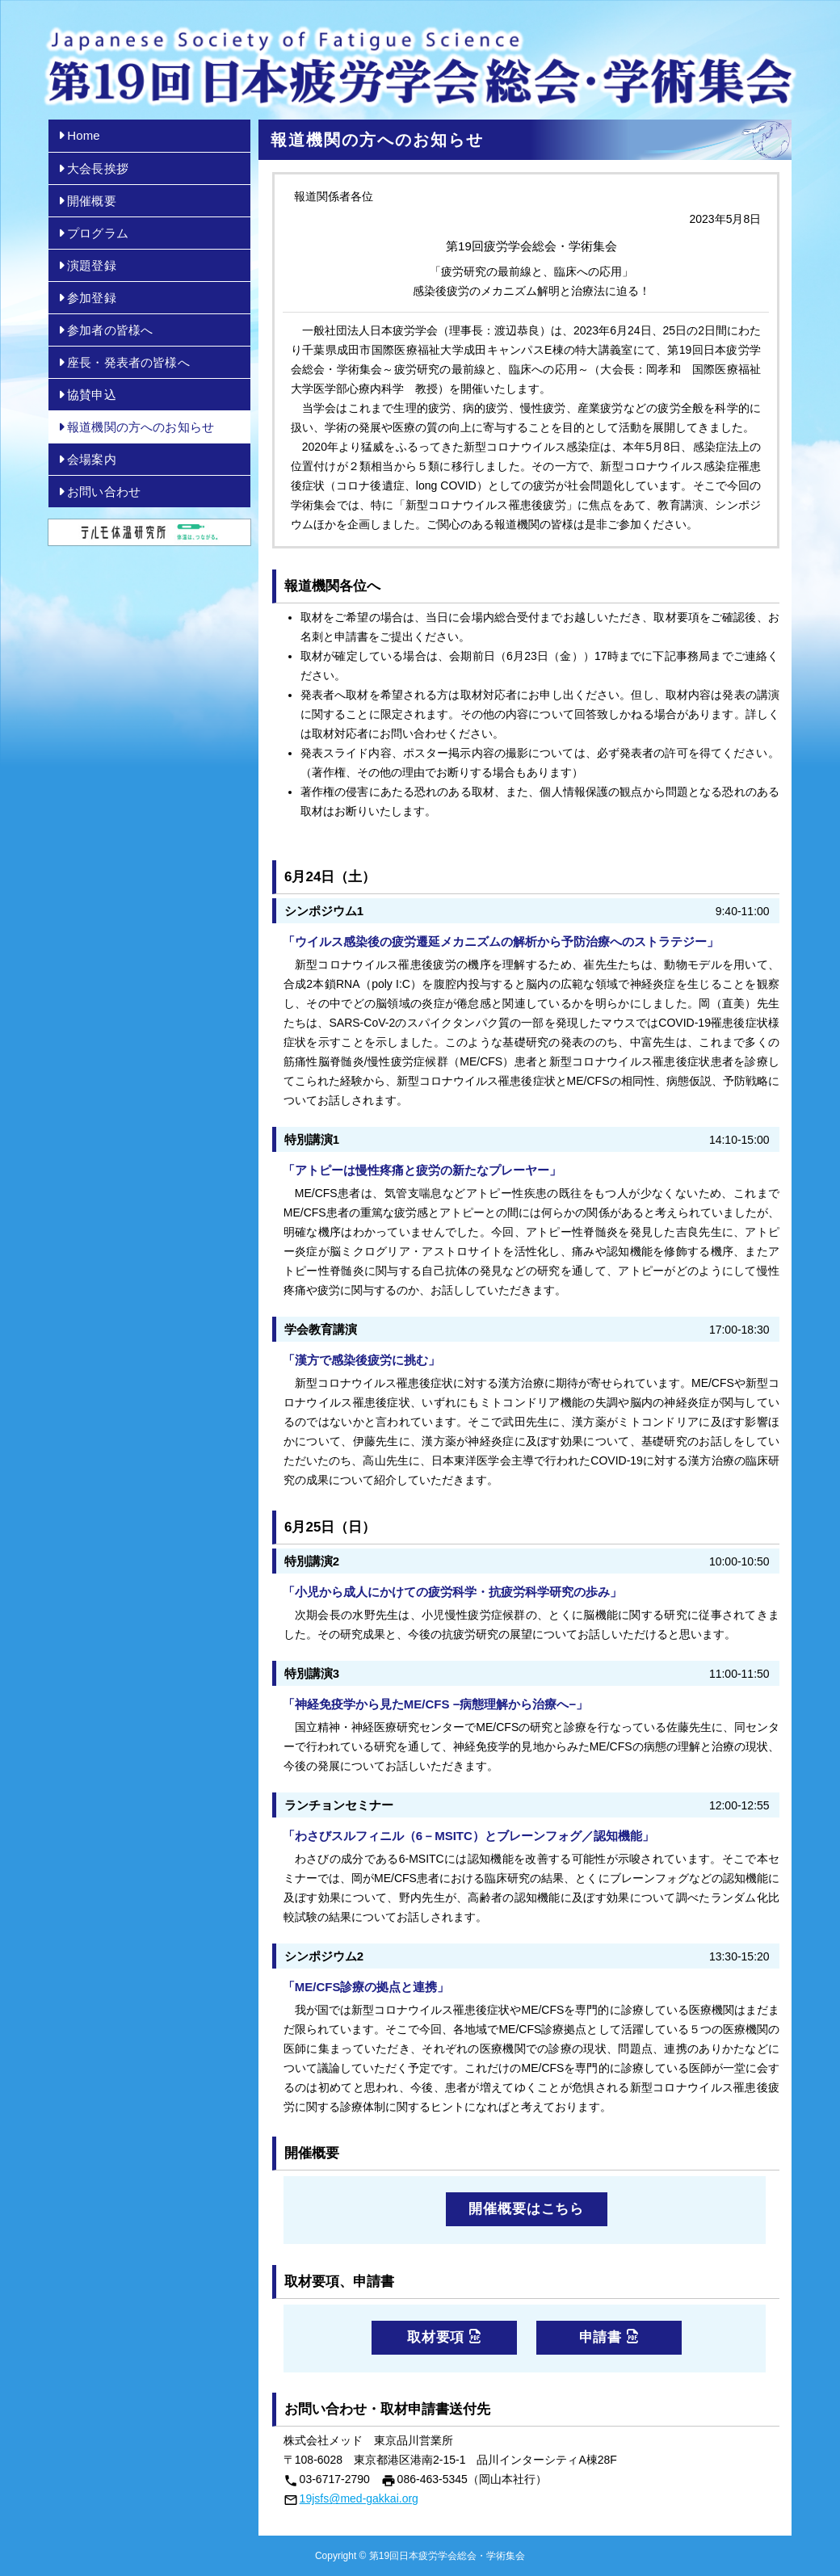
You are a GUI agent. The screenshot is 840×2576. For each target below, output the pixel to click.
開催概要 (84, 201)
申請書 (609, 2337)
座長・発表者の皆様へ (121, 362)
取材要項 (444, 2337)
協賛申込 (84, 394)
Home (76, 135)
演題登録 (84, 265)
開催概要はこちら (526, 2209)
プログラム (90, 233)
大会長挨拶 (90, 168)
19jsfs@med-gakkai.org (359, 2498)
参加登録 (84, 298)
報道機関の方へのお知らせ (133, 427)
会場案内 (84, 459)
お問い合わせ (96, 491)
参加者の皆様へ (102, 330)
